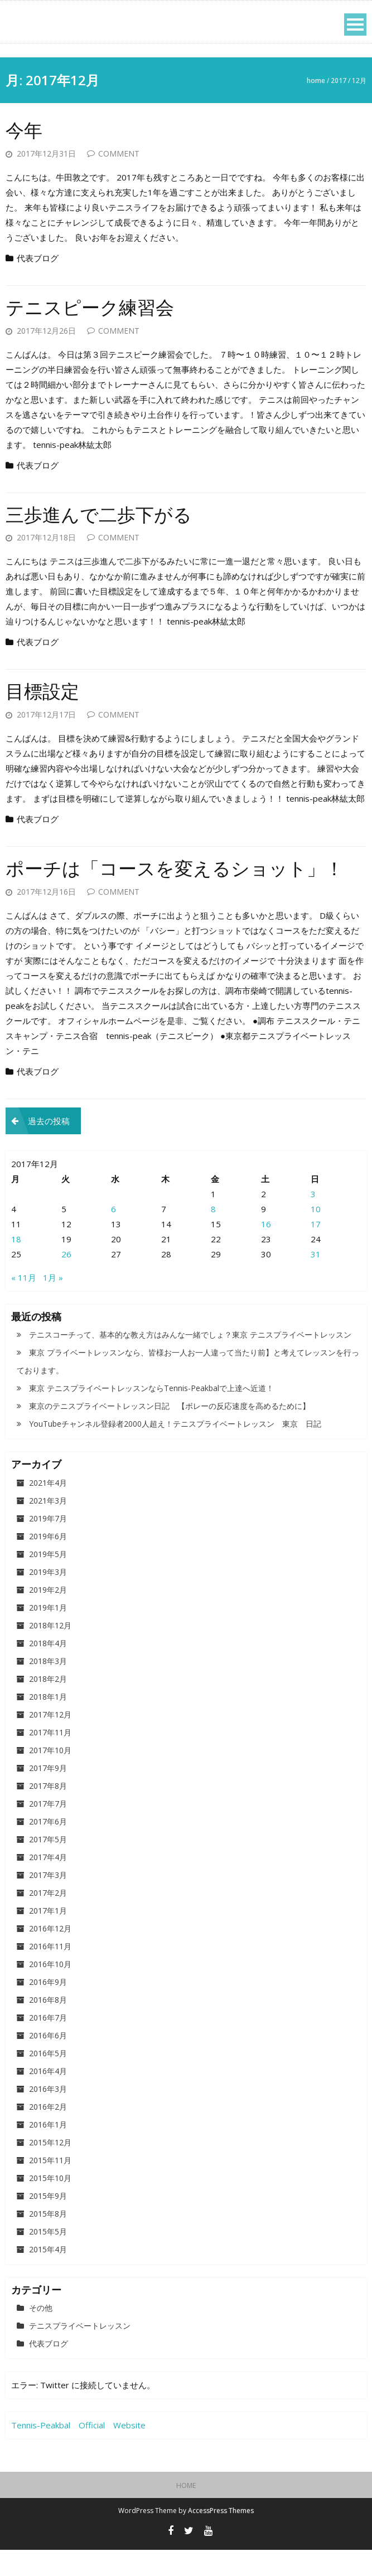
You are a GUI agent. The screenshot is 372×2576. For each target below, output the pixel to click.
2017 (338, 80)
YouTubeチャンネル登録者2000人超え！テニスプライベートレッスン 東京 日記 (175, 1450)
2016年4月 (48, 2097)
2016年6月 (48, 2061)
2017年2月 (48, 1919)
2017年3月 (48, 1901)
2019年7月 (48, 1544)
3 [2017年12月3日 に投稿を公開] (313, 1220)
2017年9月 (48, 1794)
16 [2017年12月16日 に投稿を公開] (266, 1250)
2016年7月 (48, 2043)
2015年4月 (48, 2275)
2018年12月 (50, 1651)
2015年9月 (48, 2222)
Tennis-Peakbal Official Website (78, 2451)
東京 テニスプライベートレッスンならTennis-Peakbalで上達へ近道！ (151, 1414)
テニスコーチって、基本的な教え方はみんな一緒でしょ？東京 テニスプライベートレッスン (190, 1360)
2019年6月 (48, 1562)
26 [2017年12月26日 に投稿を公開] (66, 1280)
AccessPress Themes (221, 2536)
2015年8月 (48, 2240)
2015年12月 (50, 2168)
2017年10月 (50, 1776)
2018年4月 (48, 1669)
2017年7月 (48, 1829)
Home (316, 80)
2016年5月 (48, 2079)
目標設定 (46, 690)
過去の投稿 (49, 1147)
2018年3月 (48, 1687)
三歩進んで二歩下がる (107, 514)
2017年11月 (50, 1758)
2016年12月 (50, 1954)
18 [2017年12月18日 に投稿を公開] (16, 1265)
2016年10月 (50, 1990)
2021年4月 (48, 1509)
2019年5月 (48, 1580)
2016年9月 (48, 2008)
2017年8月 (48, 1812)
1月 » (53, 1303)
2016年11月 (50, 1972)
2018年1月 (48, 1723)
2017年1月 (48, 1936)
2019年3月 (48, 1598)
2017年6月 (48, 1847)
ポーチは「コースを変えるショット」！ (159, 881)
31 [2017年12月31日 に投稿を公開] (316, 1280)
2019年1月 (48, 1633)
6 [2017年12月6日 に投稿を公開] (113, 1235)
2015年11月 (50, 2186)
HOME (186, 2512)
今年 (26, 129)
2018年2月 (48, 1705)
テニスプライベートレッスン (80, 2351)
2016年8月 (48, 2026)
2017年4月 (48, 1883)
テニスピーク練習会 (97, 306)
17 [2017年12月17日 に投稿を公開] (316, 1250)
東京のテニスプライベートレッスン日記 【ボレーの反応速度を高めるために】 (169, 1432)
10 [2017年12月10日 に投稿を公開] (316, 1235)
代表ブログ (38, 258)
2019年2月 (48, 1616)
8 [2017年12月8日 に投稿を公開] (213, 1235)
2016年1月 (48, 2150)
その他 (40, 2334)
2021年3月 (48, 1526)
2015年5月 (48, 2257)
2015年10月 (50, 2204)
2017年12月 (50, 1740)
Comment (118, 153)
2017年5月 (48, 1865)
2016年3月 (48, 2115)
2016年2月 (48, 2133)
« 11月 (23, 1303)
